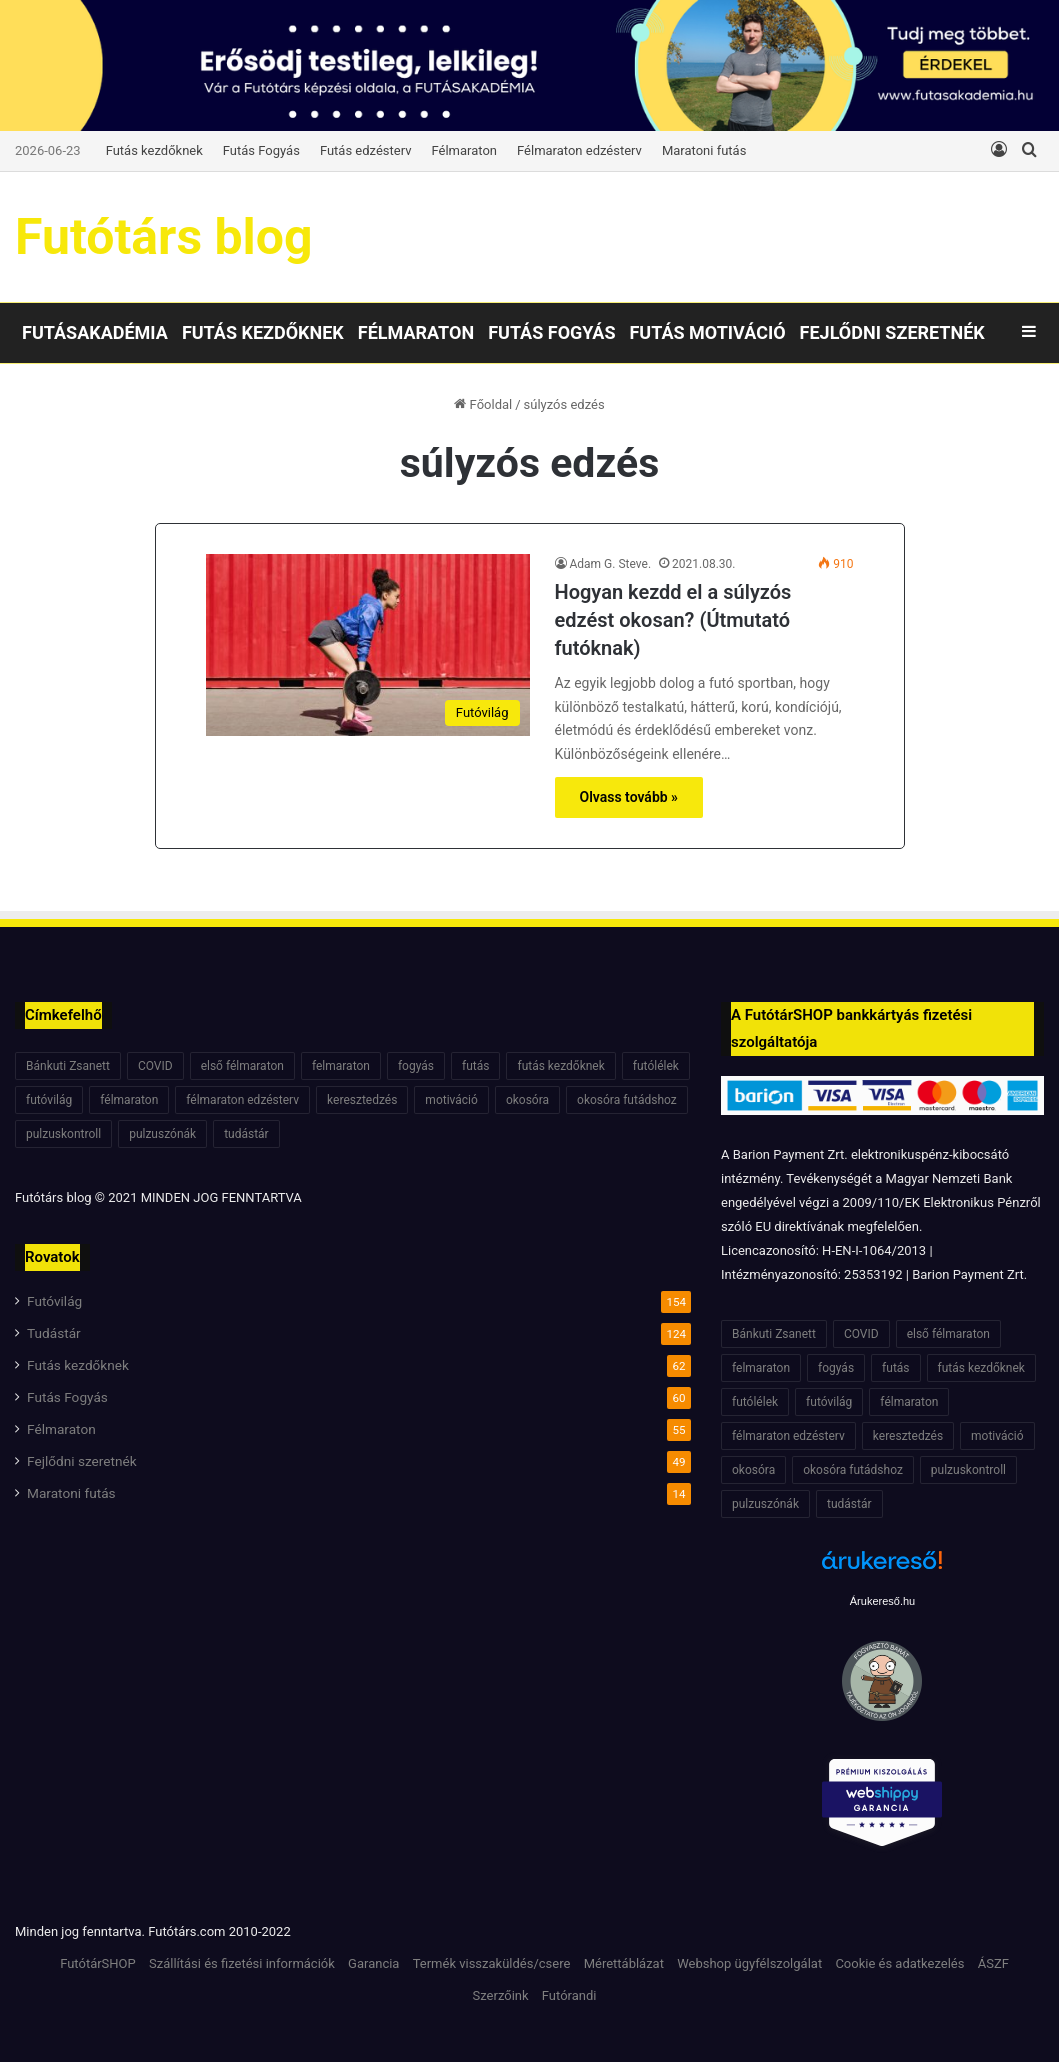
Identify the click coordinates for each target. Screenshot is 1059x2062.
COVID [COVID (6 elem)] (155, 1066)
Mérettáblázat (624, 1963)
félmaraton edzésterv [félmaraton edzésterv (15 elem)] (242, 1100)
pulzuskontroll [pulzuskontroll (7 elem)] (63, 1134)
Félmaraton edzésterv (579, 150)
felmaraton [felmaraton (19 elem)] (341, 1066)
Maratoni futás (704, 150)
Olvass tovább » (629, 797)
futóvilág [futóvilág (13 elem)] (49, 1100)
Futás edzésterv (366, 150)
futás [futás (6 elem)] (475, 1066)
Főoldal (483, 404)
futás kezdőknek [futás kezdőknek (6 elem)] (560, 1066)
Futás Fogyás (261, 150)
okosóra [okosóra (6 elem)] (527, 1100)
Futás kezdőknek (154, 150)
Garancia (373, 1963)
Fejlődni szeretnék (892, 332)
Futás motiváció (707, 332)
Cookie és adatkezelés (899, 1963)
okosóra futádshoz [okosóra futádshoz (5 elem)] (627, 1100)
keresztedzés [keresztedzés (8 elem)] (362, 1100)
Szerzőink (501, 1995)
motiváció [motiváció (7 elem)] (451, 1100)
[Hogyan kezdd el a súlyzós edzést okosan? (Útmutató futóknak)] (368, 645)
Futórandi (569, 1995)
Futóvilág (54, 1301)
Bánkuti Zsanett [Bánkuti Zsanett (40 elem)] (68, 1066)
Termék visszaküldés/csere (492, 1963)
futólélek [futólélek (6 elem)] (656, 1066)
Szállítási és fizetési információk (242, 1963)
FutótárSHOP (98, 1963)
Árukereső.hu (882, 1601)
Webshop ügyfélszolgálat (749, 1963)
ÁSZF (993, 1963)
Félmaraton (465, 150)
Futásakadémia (95, 332)
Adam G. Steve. (611, 564)
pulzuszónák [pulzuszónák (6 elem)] (162, 1134)
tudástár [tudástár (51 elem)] (246, 1134)
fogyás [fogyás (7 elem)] (416, 1066)
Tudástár (54, 1333)
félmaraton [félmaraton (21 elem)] (129, 1100)
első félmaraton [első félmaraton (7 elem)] (242, 1066)
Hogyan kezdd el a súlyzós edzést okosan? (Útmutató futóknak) (673, 620)
